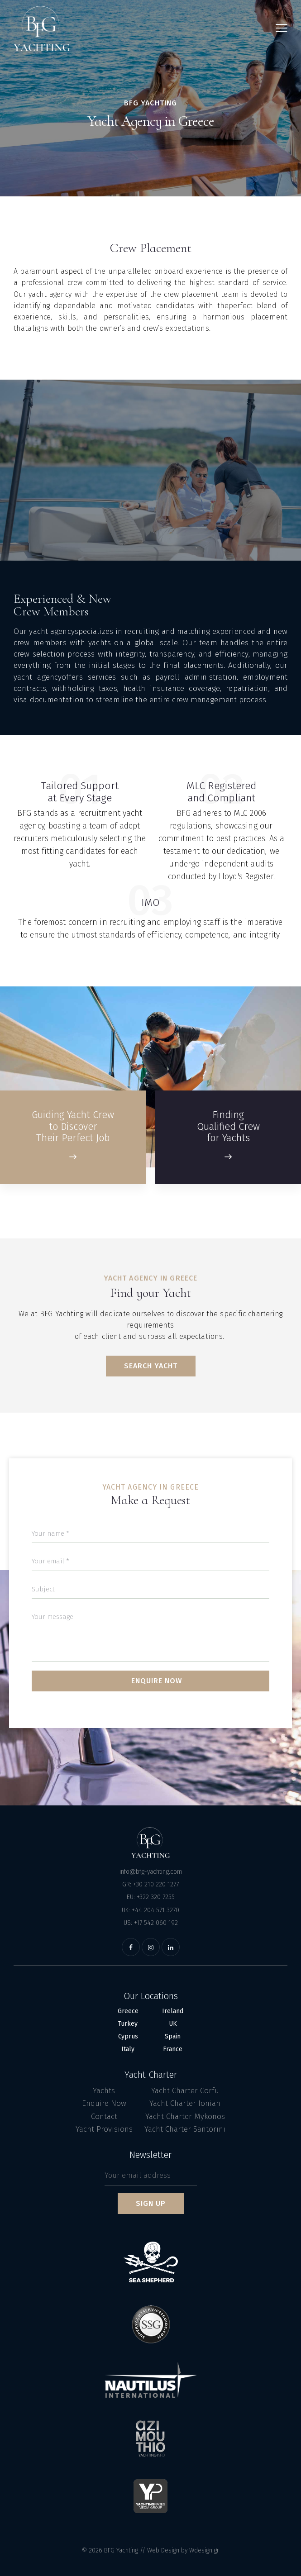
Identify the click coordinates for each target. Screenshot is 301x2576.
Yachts (104, 2090)
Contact (104, 2116)
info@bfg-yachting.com (150, 1872)
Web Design (163, 2550)
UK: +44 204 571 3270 (150, 1910)
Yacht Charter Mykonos (185, 2116)
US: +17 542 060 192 (151, 1923)
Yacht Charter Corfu (185, 2090)
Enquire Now (104, 2103)
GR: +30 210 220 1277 (150, 1884)
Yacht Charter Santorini (184, 2129)
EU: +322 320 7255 (151, 1897)
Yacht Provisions (104, 2129)
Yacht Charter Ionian (184, 2103)
